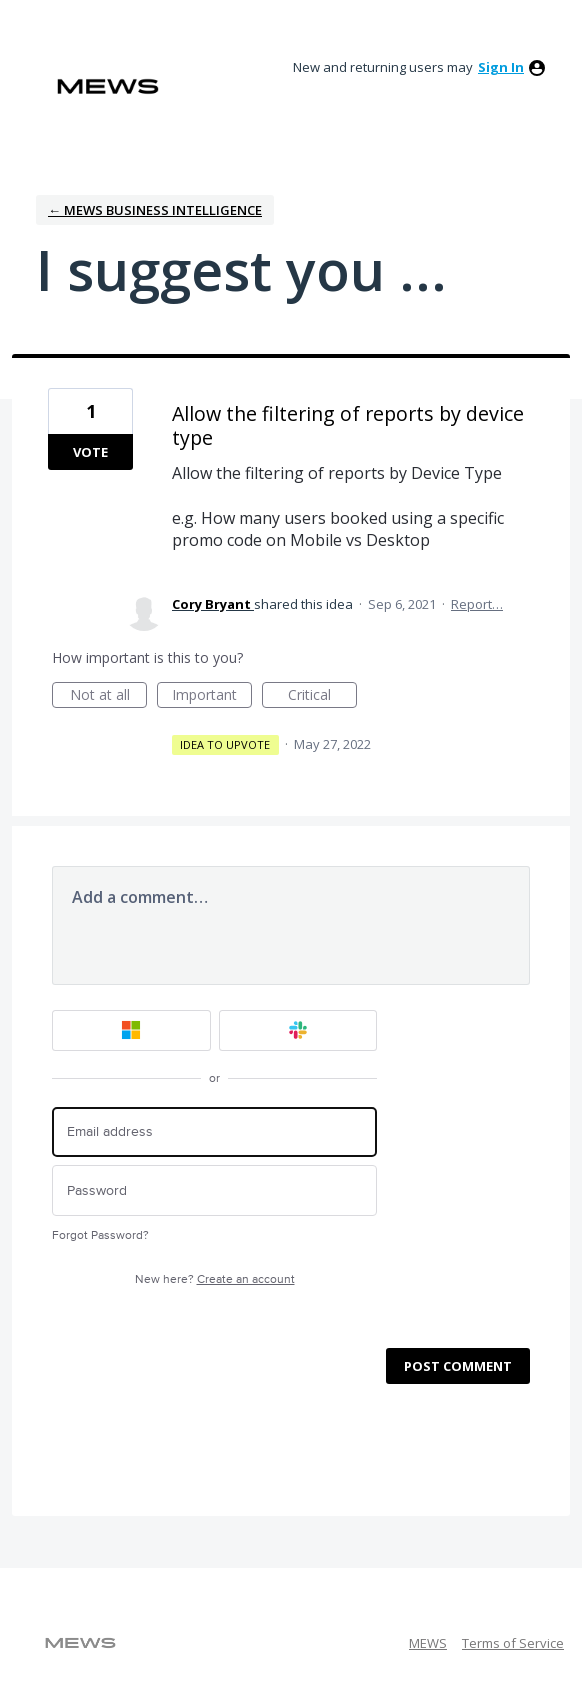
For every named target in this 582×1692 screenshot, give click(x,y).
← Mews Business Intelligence (155, 210)
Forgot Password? (100, 1235)
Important (212, 696)
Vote (90, 452)
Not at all (109, 696)
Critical (322, 696)
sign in (501, 67)
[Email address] (214, 1132)
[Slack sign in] (298, 1030)
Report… (477, 604)
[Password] (214, 1190)
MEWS (428, 1643)
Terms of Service (513, 1643)
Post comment (458, 1366)
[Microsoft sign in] (131, 1030)
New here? (215, 1279)
